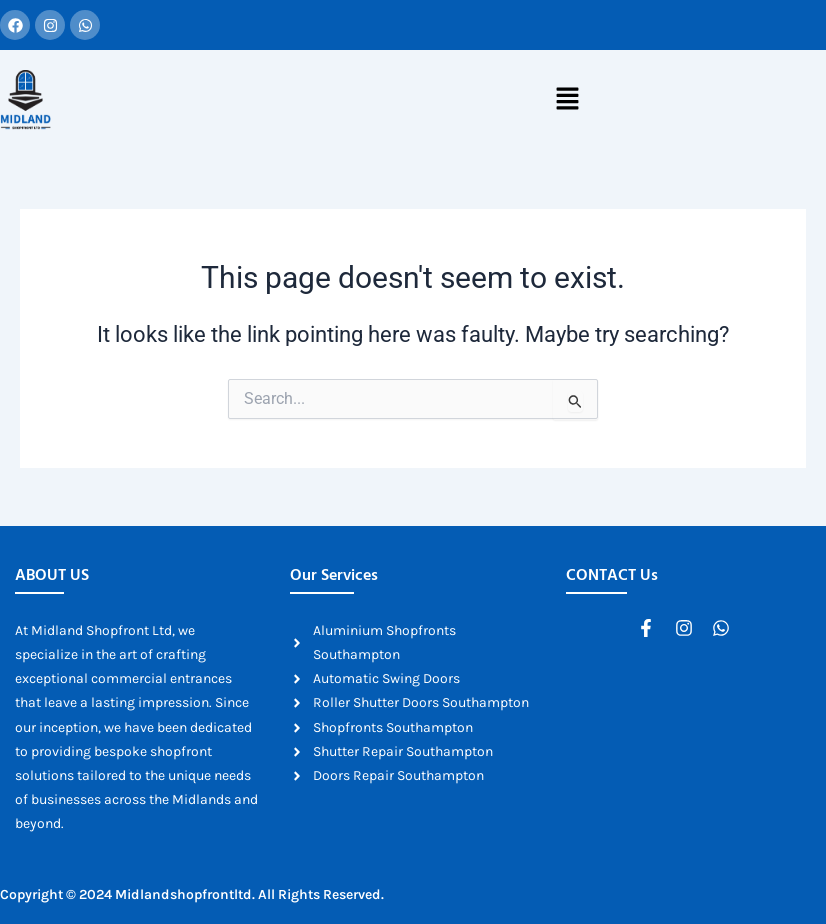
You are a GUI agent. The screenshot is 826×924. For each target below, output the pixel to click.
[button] (567, 100)
